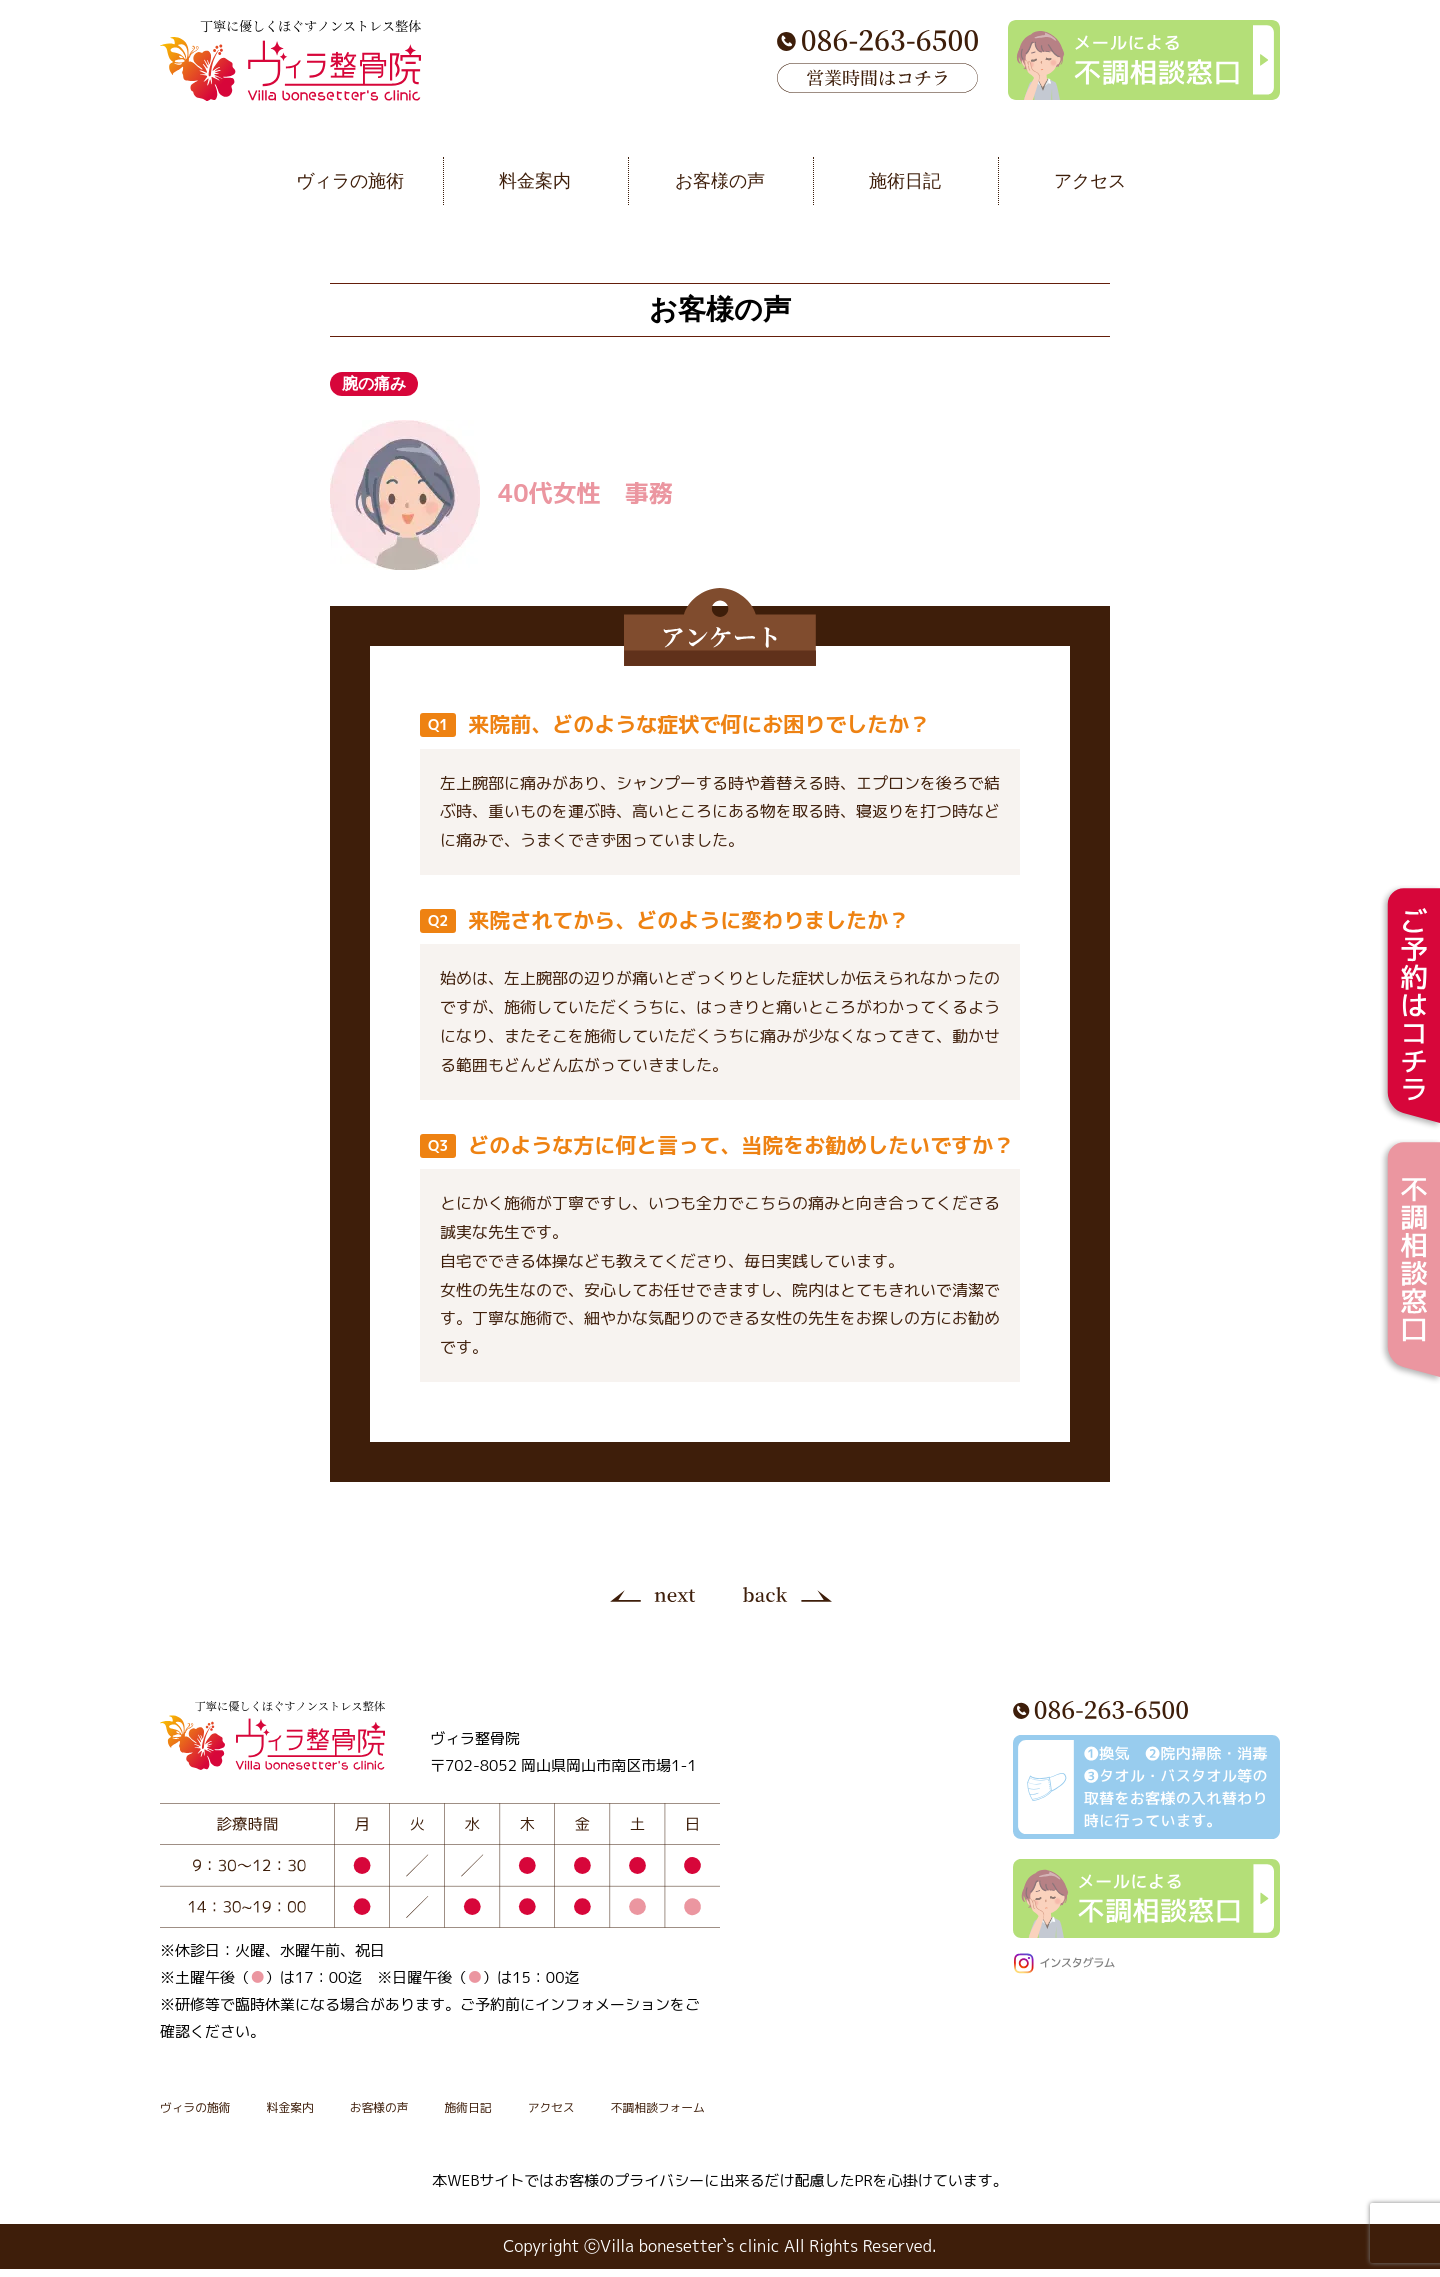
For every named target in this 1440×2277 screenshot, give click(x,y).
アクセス (682, 2113)
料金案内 (340, 2113)
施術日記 (574, 2113)
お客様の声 (457, 2113)
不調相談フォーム (826, 2113)
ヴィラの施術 (214, 2113)
